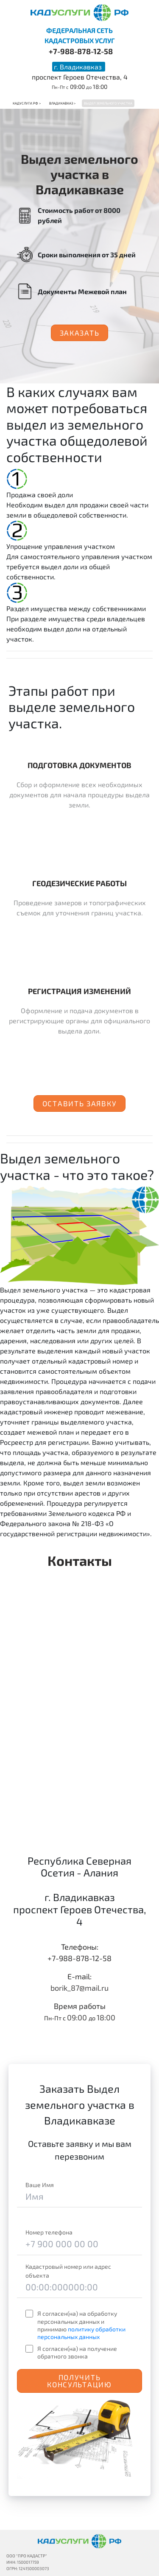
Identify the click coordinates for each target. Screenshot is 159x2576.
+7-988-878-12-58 (81, 51)
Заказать (80, 332)
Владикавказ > (62, 103)
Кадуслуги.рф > (27, 103)
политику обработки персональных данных (81, 2332)
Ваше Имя (39, 2184)
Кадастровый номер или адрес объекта (68, 2271)
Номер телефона (49, 2232)
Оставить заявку (79, 1103)
